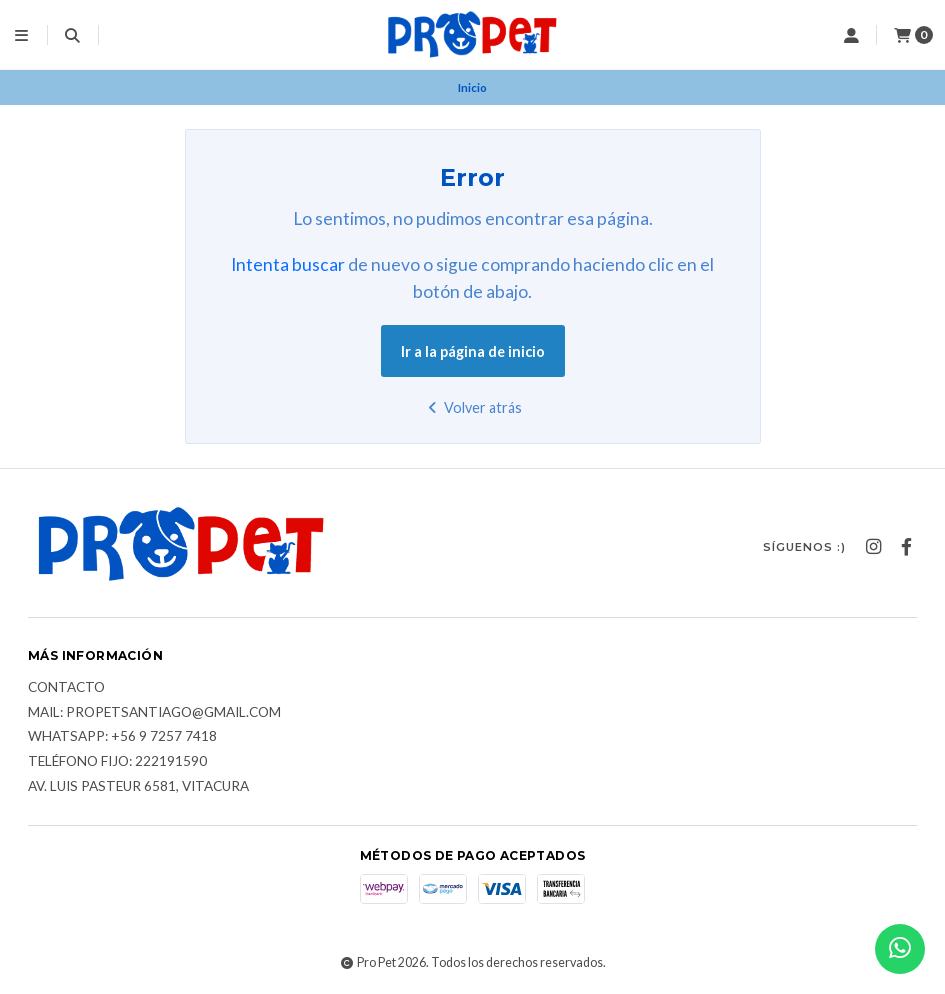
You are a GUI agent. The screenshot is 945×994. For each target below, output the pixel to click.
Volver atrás (472, 407)
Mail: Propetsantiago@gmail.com (154, 713)
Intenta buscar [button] (288, 264)
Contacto (66, 688)
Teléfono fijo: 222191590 (117, 762)
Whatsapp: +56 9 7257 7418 (122, 737)
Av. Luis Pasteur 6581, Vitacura (138, 787)
